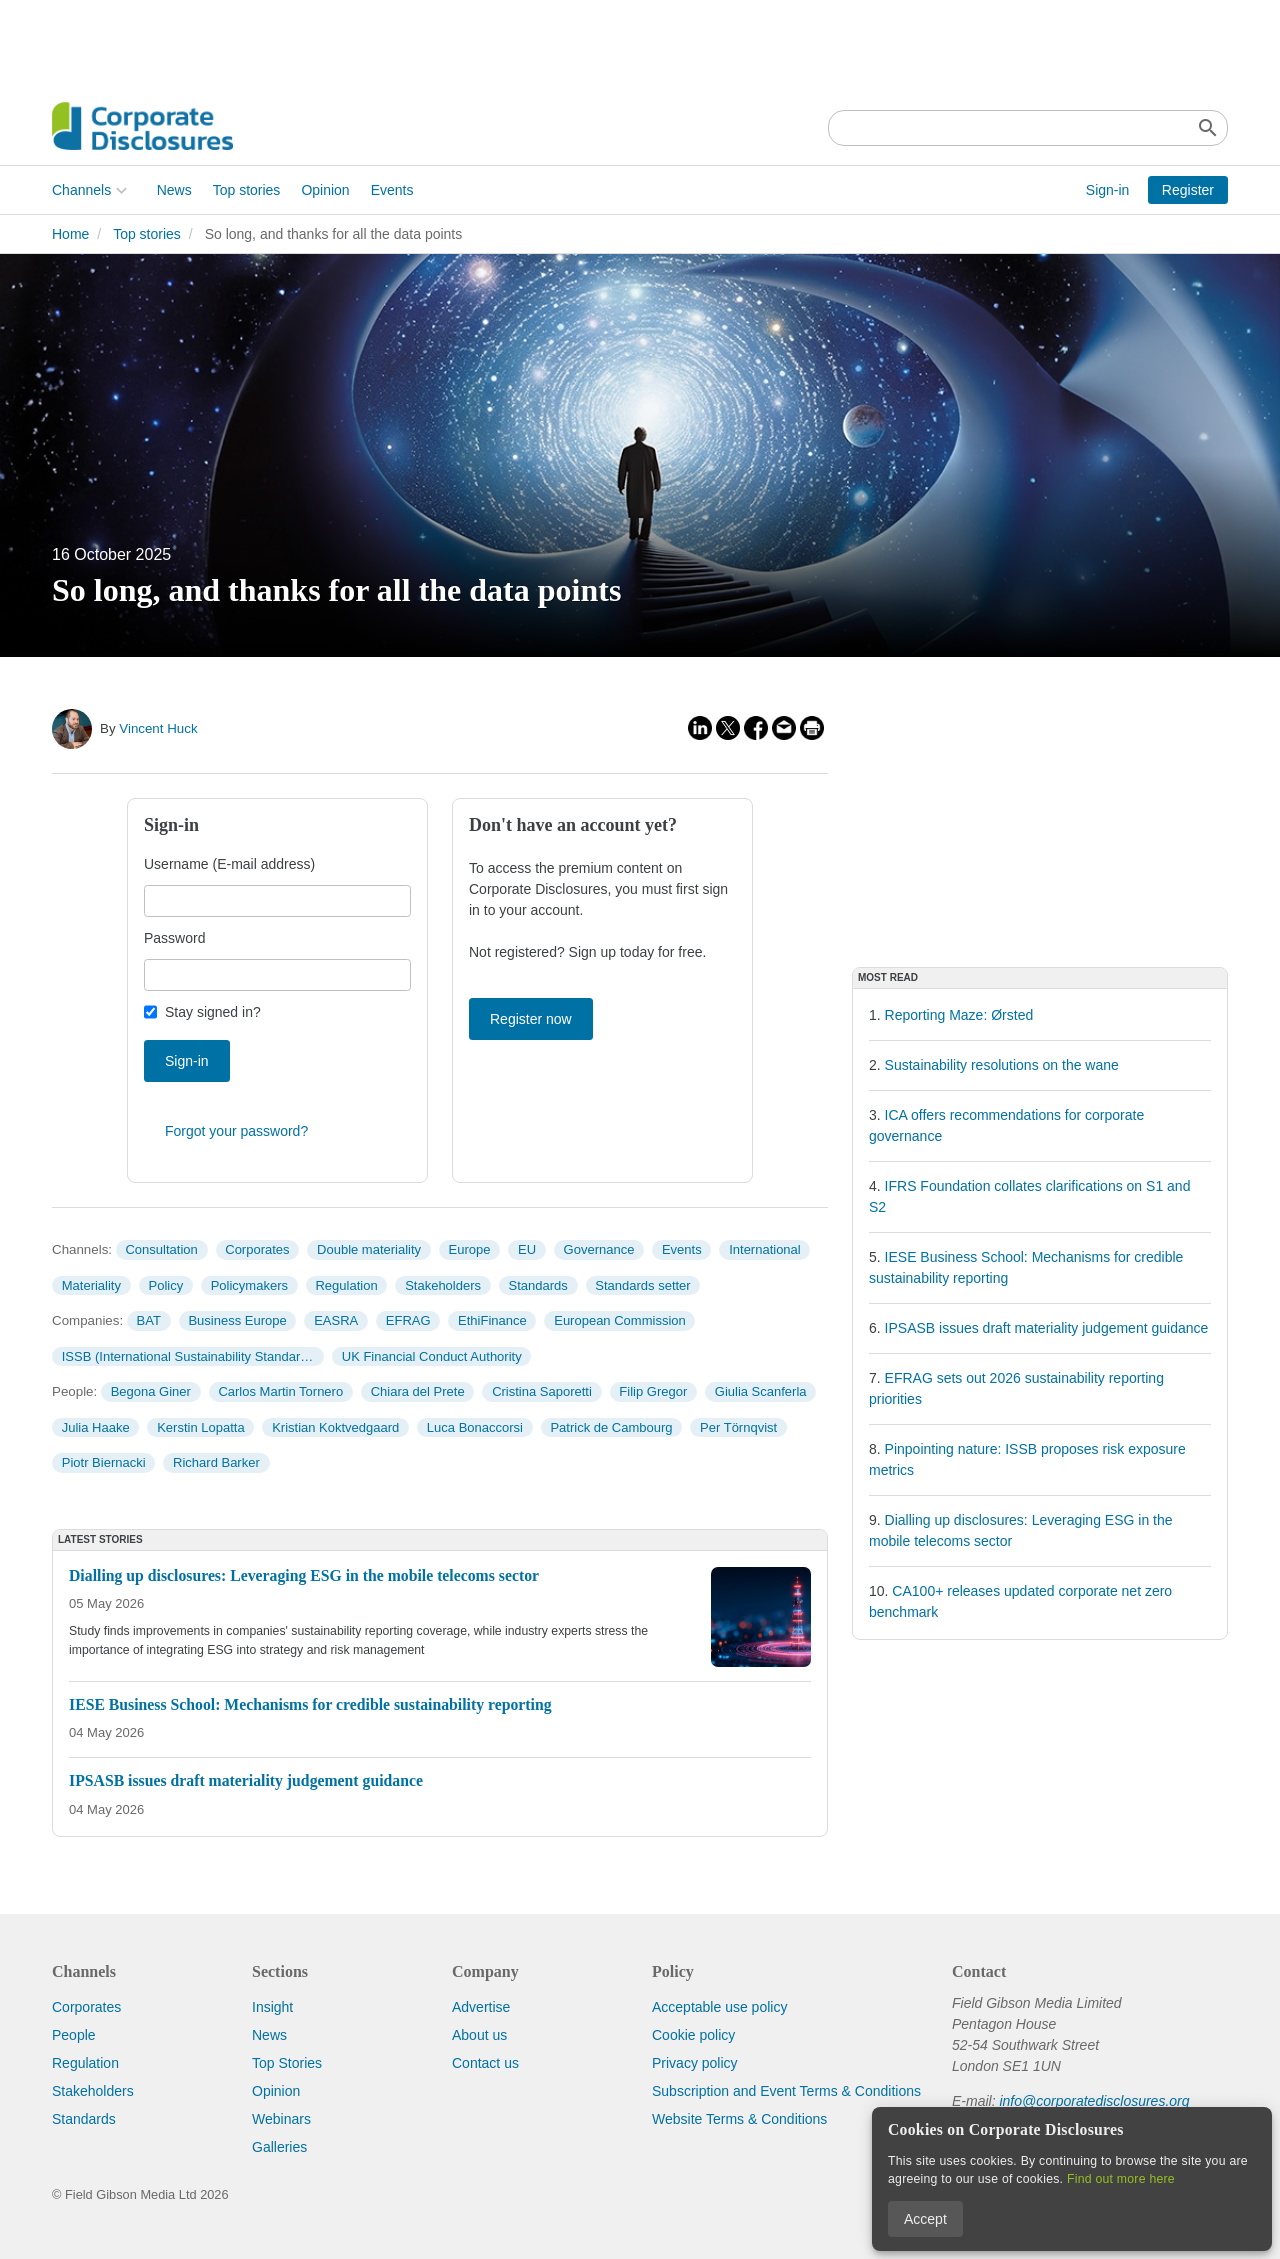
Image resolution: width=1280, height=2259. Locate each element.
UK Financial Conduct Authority (432, 1356)
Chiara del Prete (418, 1391)
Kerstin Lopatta (200, 1427)
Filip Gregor (653, 1391)
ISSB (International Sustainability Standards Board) (193, 1356)
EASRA (336, 1320)
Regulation (346, 1285)
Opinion (325, 190)
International (765, 1249)
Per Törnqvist (738, 1427)
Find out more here (1121, 2179)
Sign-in (1108, 190)
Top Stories (287, 2063)
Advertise (481, 2007)
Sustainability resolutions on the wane (1002, 1065)
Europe (470, 1249)
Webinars (281, 2119)
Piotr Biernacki (104, 1462)
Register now (531, 1019)
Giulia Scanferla (761, 1391)
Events (392, 190)
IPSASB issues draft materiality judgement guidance (1047, 1328)
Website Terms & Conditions (739, 2119)
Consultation (161, 1249)
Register (1188, 190)
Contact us (485, 2063)
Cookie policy (693, 2035)
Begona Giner (151, 1391)
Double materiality (369, 1249)
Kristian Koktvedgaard (335, 1427)
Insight (272, 2007)
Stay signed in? (213, 1012)
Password (174, 938)
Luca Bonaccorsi (475, 1427)
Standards (538, 1285)
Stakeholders (443, 1285)
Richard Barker (216, 1462)
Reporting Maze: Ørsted (959, 1015)
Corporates (257, 1249)
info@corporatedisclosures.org (1094, 2101)
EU (527, 1249)
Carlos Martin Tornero (280, 1391)
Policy (166, 1285)
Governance (599, 1249)
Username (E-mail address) (229, 864)
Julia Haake (96, 1427)
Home (70, 234)
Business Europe (237, 1320)
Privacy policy (695, 2063)
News (174, 190)
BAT (149, 1320)
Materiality (91, 1285)
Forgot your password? (236, 1131)
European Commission (620, 1320)
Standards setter (642, 1285)
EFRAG (408, 1320)
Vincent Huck (158, 728)
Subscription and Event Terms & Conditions (786, 2091)
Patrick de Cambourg (611, 1427)
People (74, 2035)
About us (479, 2035)
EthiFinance (492, 1320)
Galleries (279, 2147)
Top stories (247, 190)
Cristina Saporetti (542, 1391)
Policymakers (249, 1285)
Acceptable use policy (719, 2007)
